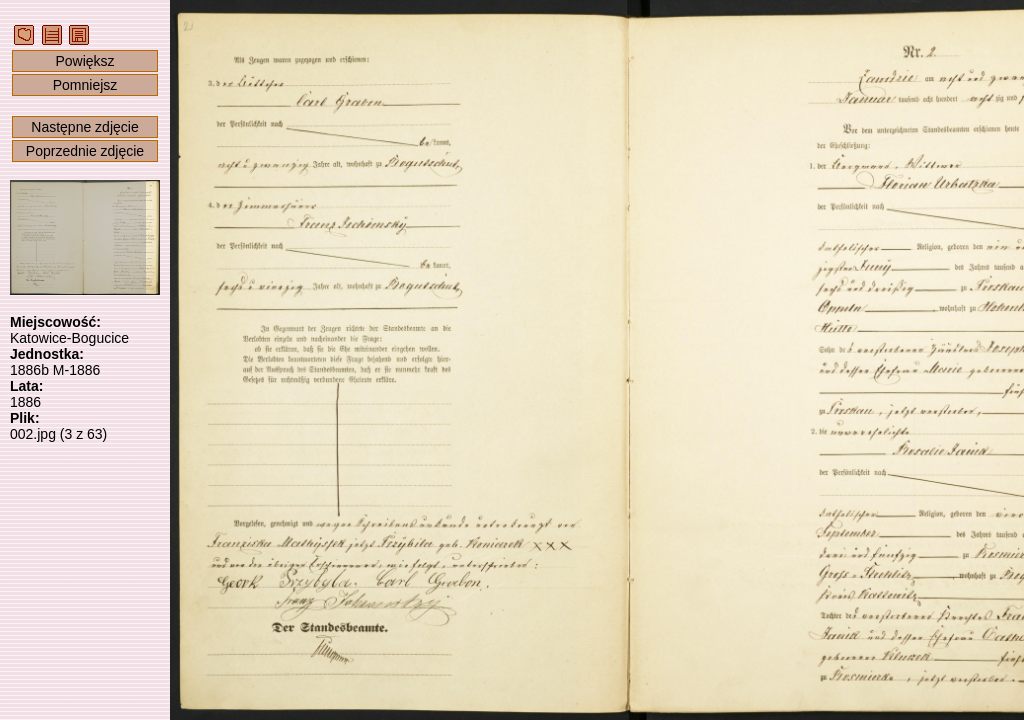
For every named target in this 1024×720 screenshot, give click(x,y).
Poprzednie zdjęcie (85, 151)
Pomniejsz (85, 85)
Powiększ (84, 61)
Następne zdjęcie (84, 127)
